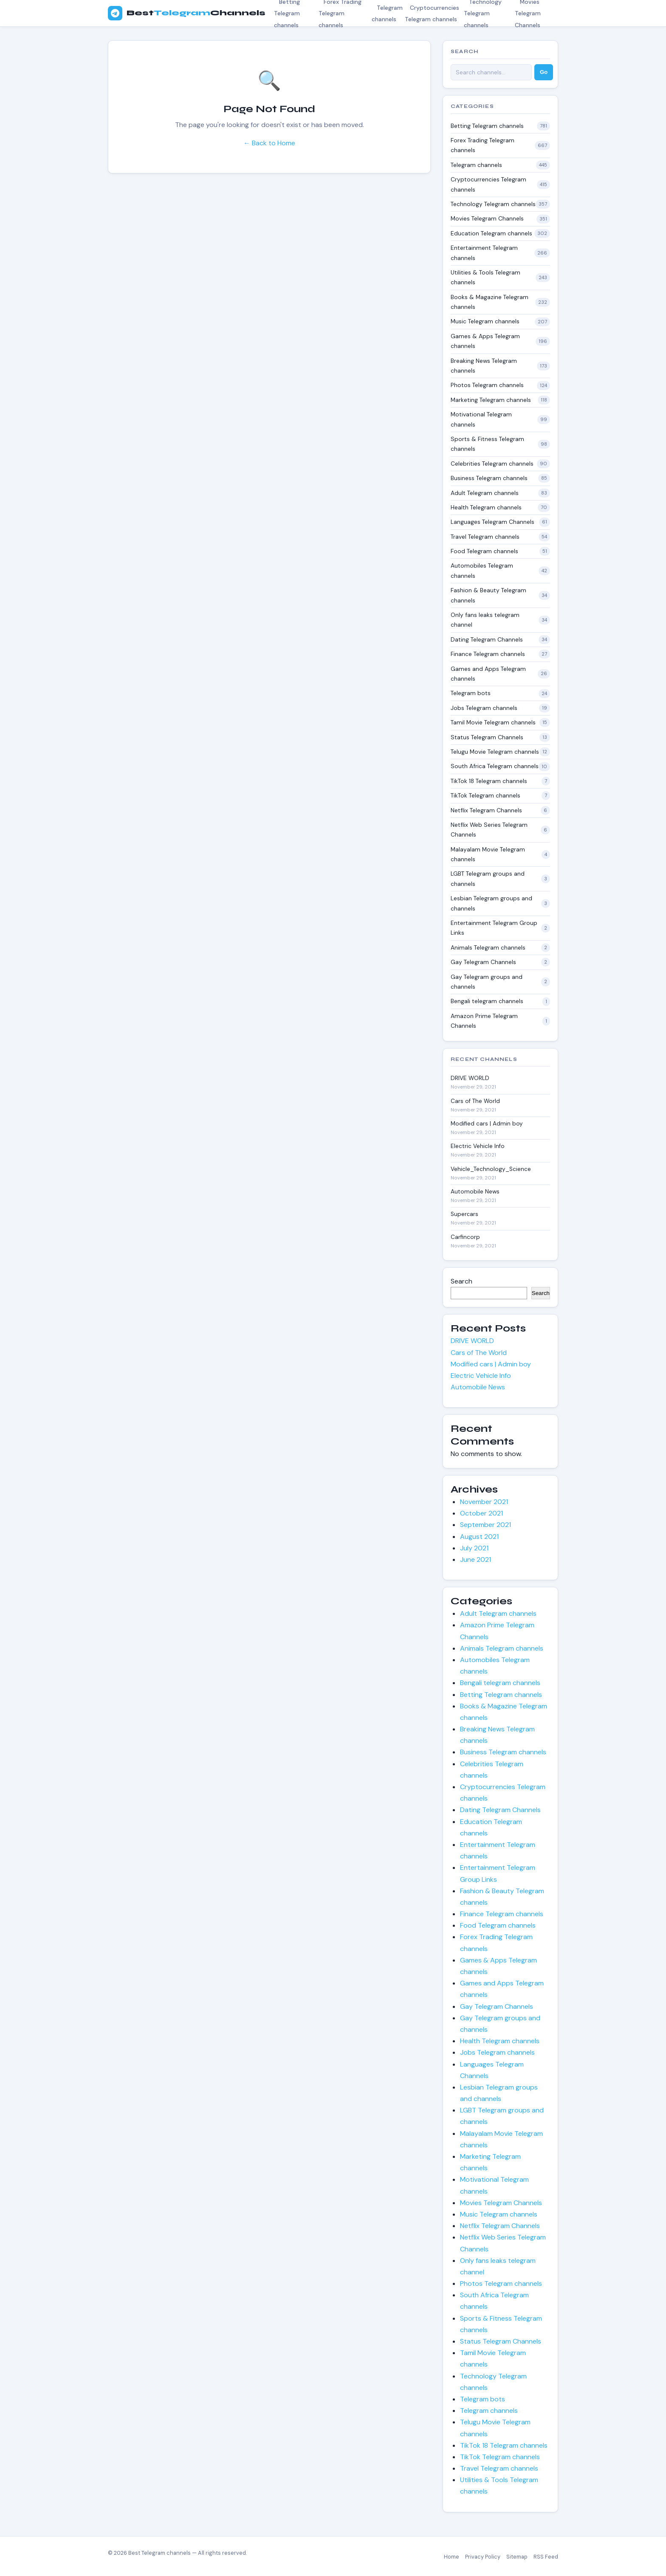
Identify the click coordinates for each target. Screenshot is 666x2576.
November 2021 (484, 1501)
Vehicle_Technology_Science (491, 1169)
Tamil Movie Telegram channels (493, 722)
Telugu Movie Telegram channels (495, 751)
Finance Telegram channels (488, 654)
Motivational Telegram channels (481, 419)
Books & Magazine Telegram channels (489, 302)
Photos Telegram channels (487, 385)
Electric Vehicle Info (478, 1146)
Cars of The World (475, 1101)
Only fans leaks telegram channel (485, 619)
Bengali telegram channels (487, 1001)
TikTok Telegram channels (485, 795)
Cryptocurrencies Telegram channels (432, 13)
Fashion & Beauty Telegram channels (488, 595)
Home (451, 2556)
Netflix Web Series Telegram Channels (489, 829)
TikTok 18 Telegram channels (489, 781)
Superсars (464, 1214)
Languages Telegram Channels (492, 522)
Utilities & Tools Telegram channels (485, 277)
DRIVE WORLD (470, 1078)
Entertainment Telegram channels (484, 252)
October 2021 (481, 1513)
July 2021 (474, 1548)
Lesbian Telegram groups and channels (491, 903)
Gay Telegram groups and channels (486, 981)
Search (461, 1281)
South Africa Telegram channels (495, 766)
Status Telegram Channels (487, 737)
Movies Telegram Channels (487, 218)
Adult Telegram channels (485, 493)
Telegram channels (387, 13)
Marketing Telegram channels (491, 400)
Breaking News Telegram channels (484, 365)
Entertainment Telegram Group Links (494, 927)
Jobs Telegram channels (484, 708)
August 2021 (479, 1536)
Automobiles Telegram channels (482, 570)
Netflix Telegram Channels (486, 810)
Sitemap (517, 2556)
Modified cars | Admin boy (487, 1123)
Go (543, 72)
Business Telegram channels (489, 478)
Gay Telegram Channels (483, 962)
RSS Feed (545, 2556)
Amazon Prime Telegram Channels (484, 1020)
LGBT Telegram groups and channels (488, 878)
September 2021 (485, 1524)
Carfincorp (465, 1237)
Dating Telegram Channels (487, 639)
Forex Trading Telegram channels (482, 145)
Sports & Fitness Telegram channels (487, 443)
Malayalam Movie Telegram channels (488, 854)
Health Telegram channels (486, 507)
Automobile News (475, 1191)
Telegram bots (471, 693)
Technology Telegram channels (493, 204)
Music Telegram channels (485, 321)
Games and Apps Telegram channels (488, 673)
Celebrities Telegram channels (492, 463)
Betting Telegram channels (487, 126)
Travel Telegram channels (485, 536)
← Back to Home (269, 143)
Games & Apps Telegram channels (485, 341)
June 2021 (475, 1559)
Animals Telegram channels (488, 947)
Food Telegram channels (484, 551)
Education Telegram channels (491, 233)
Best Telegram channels (159, 2552)
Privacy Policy (482, 2556)
